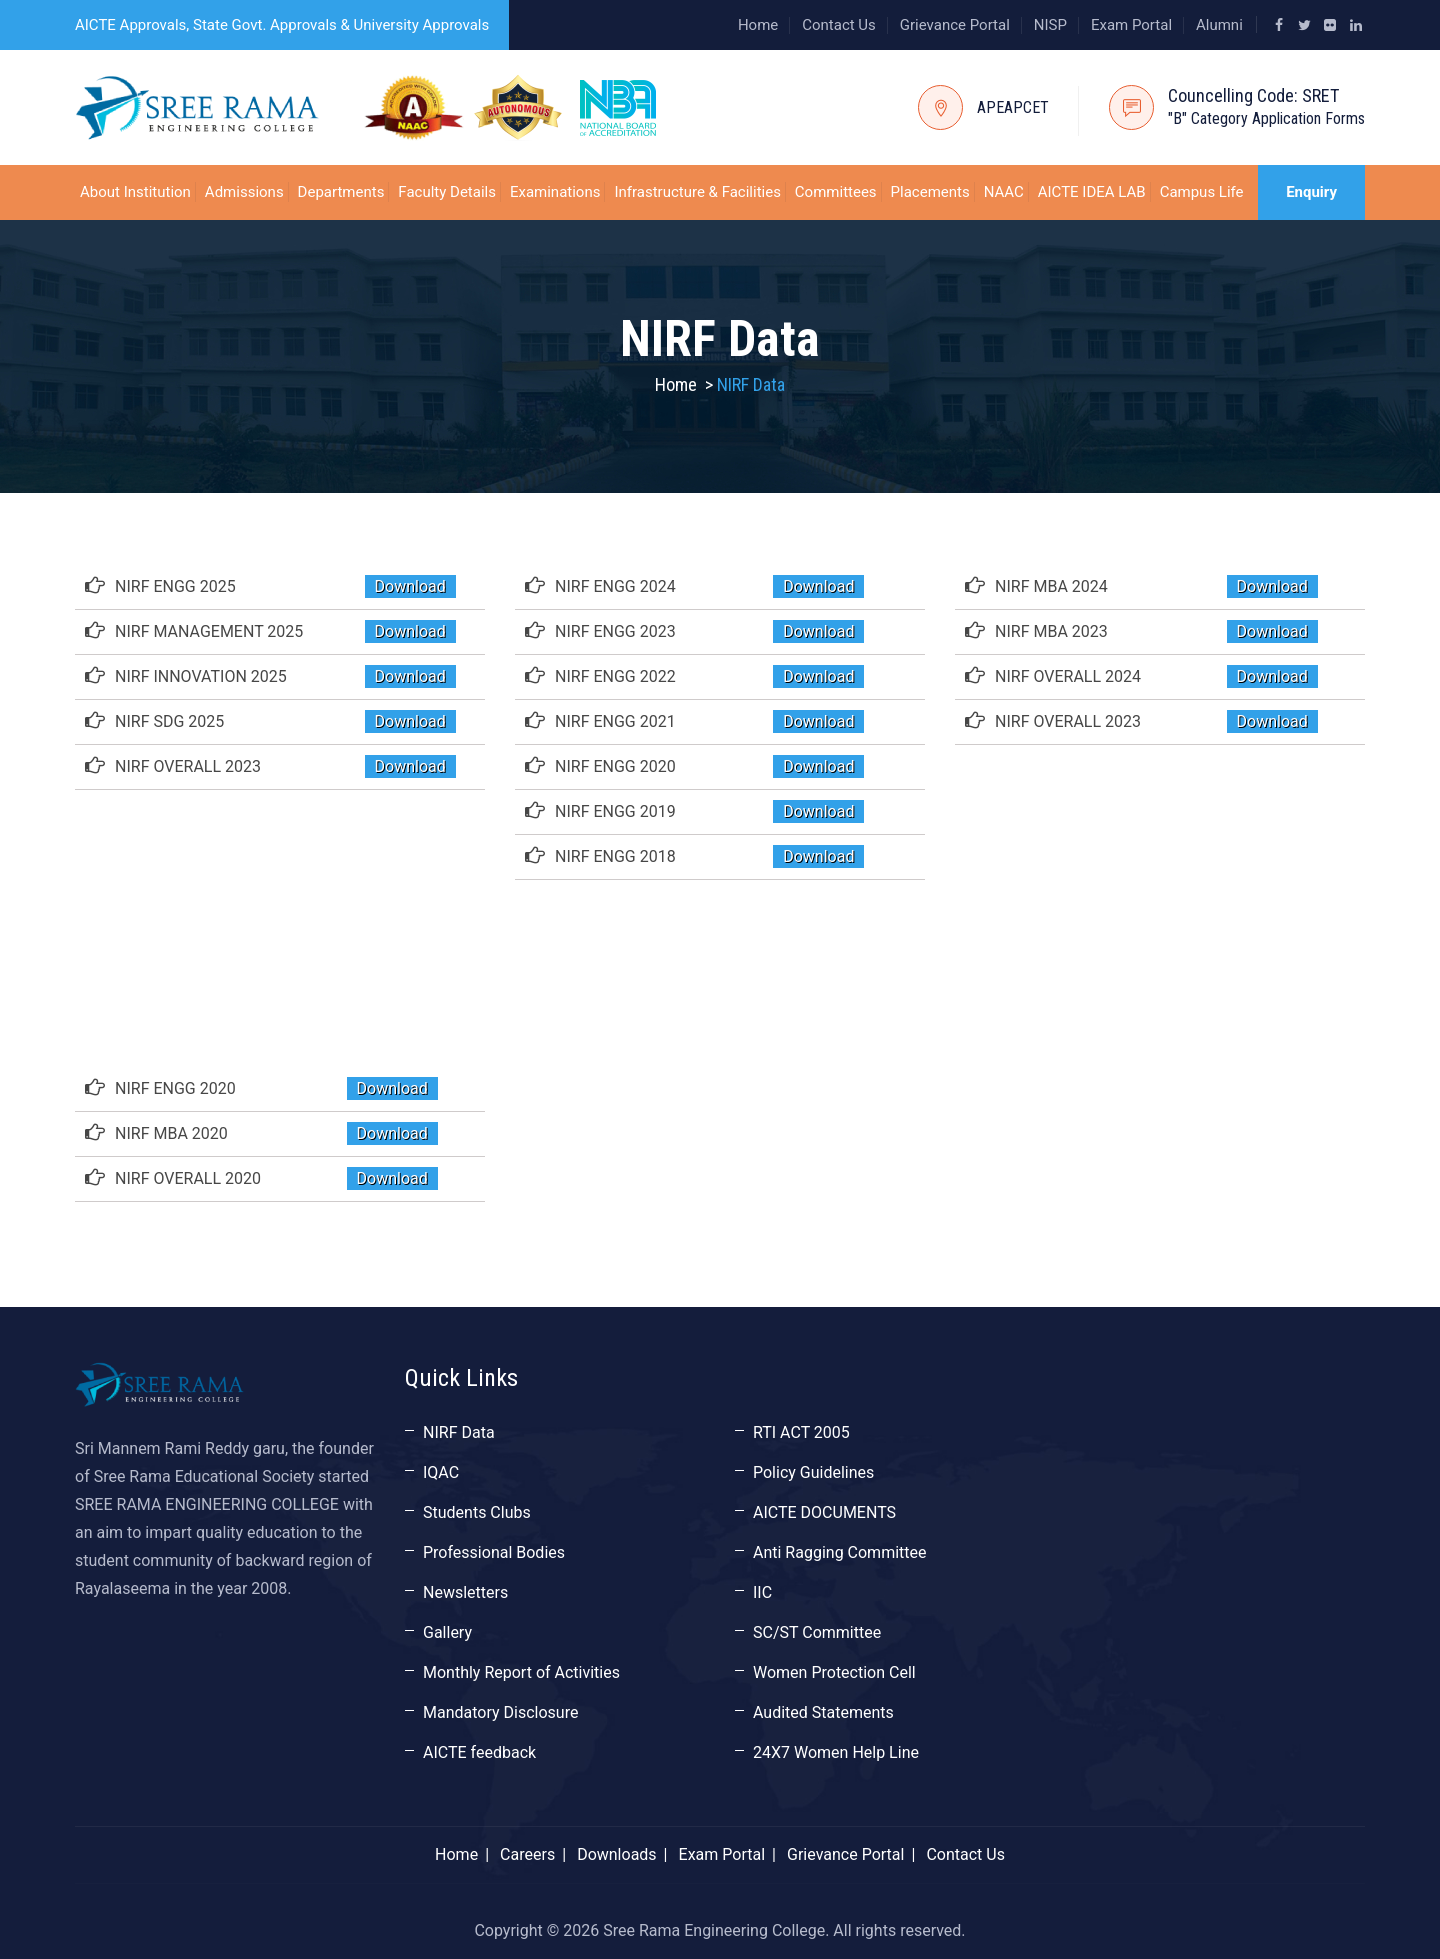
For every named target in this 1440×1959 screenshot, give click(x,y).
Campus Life (1202, 192)
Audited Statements (823, 1712)
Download (410, 586)
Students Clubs (477, 1512)
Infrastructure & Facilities (697, 192)
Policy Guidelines (813, 1472)
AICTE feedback (479, 1752)
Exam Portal (1131, 25)
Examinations (555, 192)
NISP (1050, 25)
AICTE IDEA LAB (1092, 192)
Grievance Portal (955, 25)
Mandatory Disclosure (500, 1712)
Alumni (1219, 25)
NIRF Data (459, 1432)
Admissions (244, 192)
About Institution (135, 192)
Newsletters (465, 1592)
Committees (836, 192)
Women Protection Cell (834, 1672)
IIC (762, 1592)
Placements (930, 192)
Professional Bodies (494, 1552)
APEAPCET (1013, 107)
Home (758, 25)
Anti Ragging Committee (840, 1552)
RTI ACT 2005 (801, 1432)
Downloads (616, 1854)
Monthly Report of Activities (521, 1672)
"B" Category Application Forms (1266, 118)
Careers (527, 1854)
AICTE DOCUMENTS (824, 1512)
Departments (341, 192)
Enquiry (1311, 192)
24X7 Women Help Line (836, 1752)
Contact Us (839, 25)
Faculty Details (447, 192)
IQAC (441, 1472)
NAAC (1004, 192)
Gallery (447, 1632)
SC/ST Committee (817, 1632)
